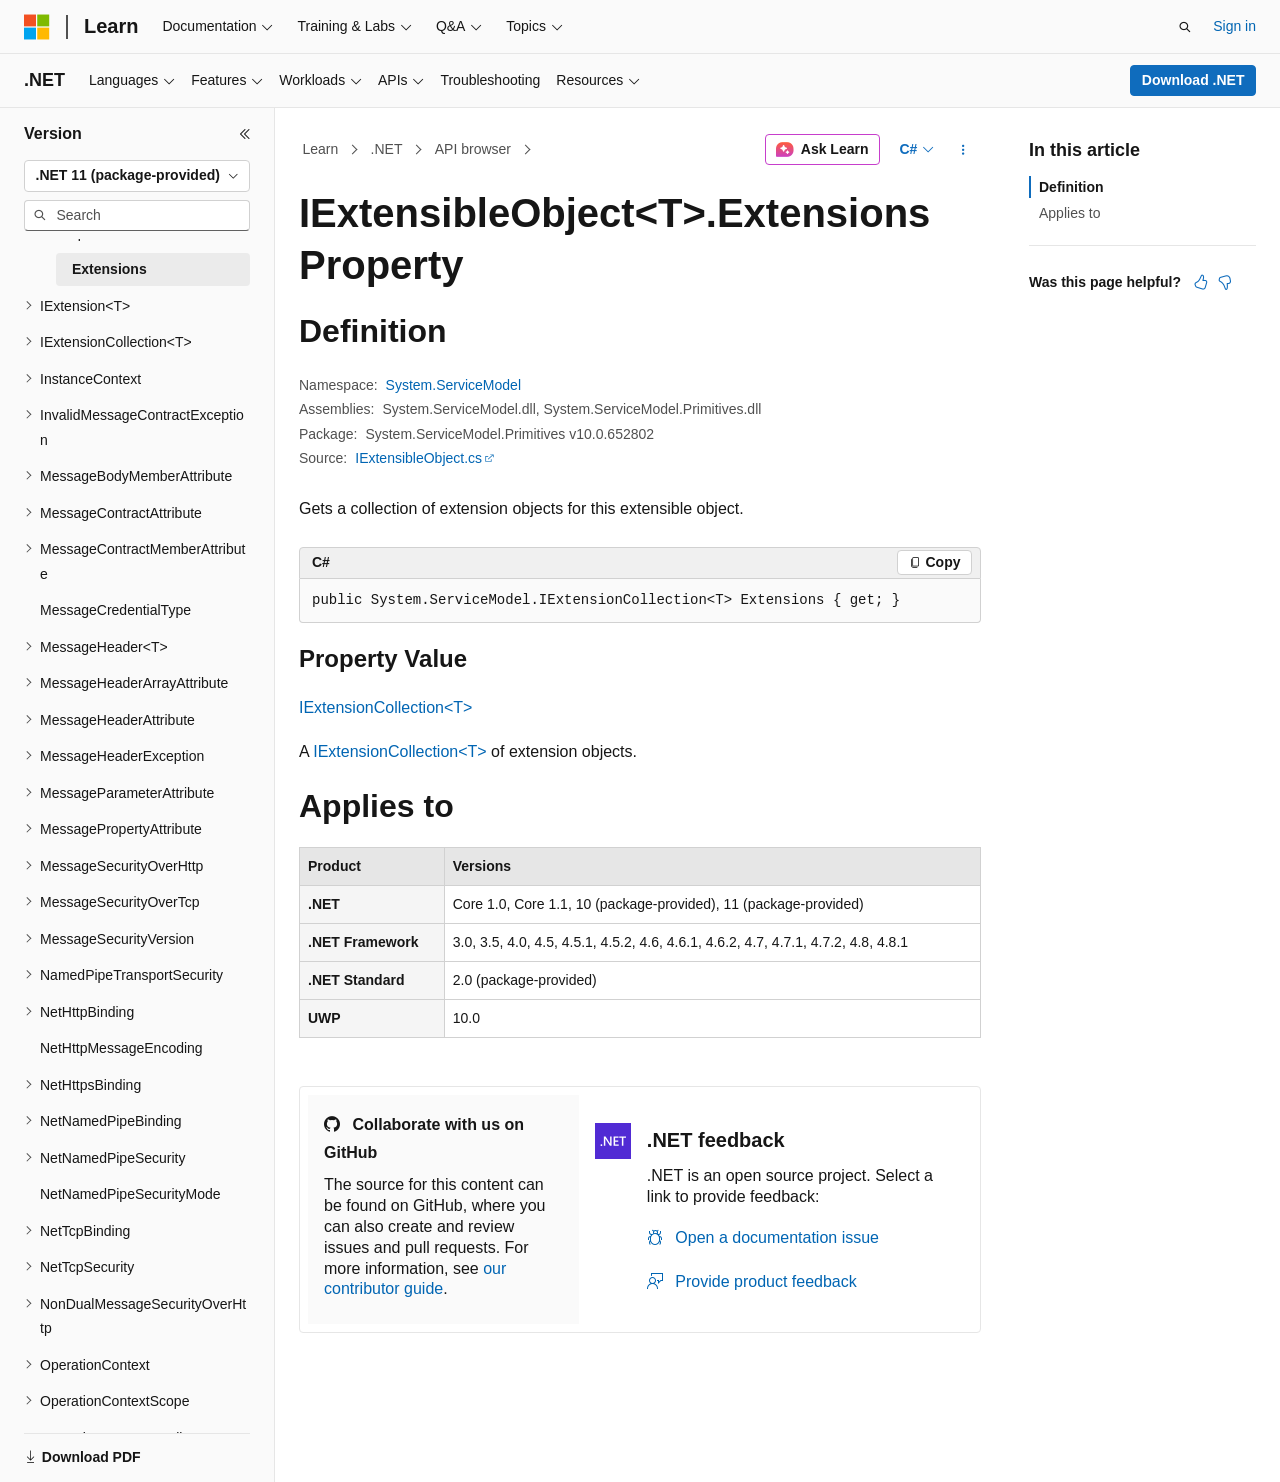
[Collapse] (245, 134)
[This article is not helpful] (1225, 282)
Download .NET (1193, 80)
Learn (321, 149)
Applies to (1069, 213)
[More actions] (963, 150)
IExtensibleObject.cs (418, 458)
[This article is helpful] (1201, 282)
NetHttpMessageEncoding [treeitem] (121, 1048)
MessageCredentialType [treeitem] (115, 610)
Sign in (1234, 26)
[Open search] (1185, 27)
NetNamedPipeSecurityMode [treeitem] (130, 1194)
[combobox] (137, 176)
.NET (387, 149)
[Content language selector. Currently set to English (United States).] (120, 1445)
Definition (1071, 187)
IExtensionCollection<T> (385, 707)
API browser (473, 149)
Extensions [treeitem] (109, 269)
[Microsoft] (37, 27)
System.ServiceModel (453, 385)
